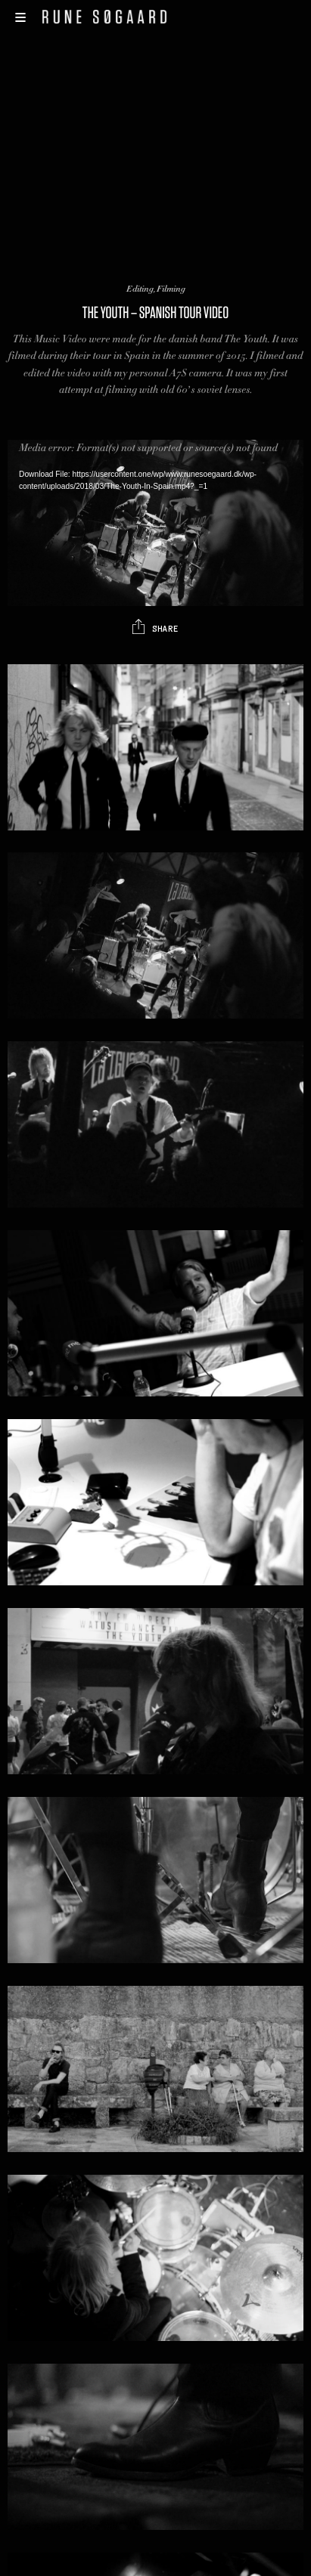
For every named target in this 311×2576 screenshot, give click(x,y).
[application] (155, 523)
